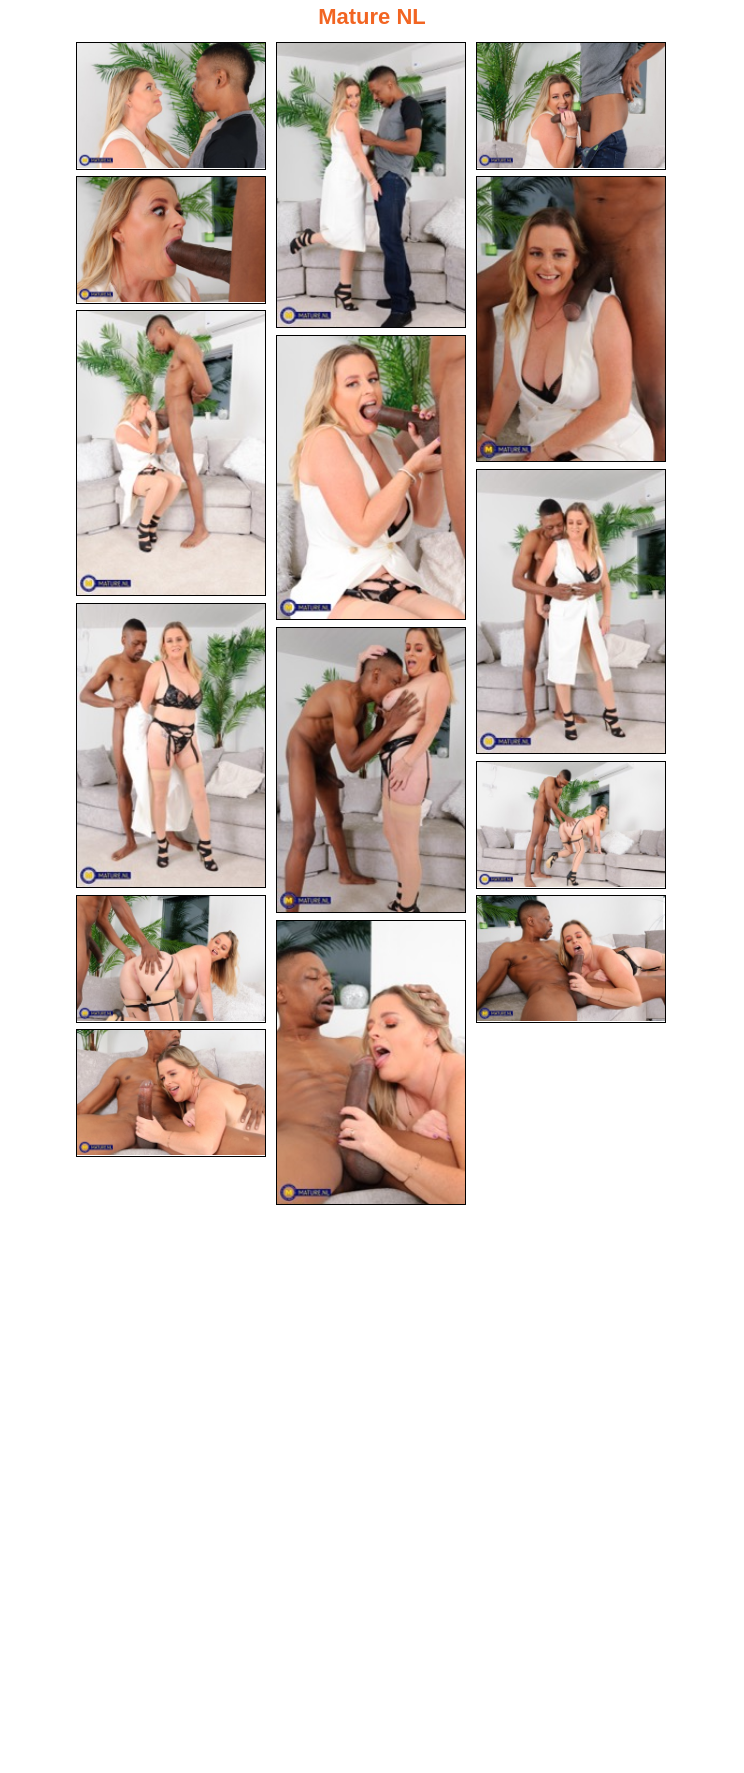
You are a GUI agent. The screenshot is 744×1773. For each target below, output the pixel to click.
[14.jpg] (371, 1063)
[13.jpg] (571, 959)
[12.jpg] (171, 959)
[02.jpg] (371, 185)
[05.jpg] (571, 319)
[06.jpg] (171, 453)
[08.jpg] (571, 612)
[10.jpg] (371, 770)
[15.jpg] (171, 1093)
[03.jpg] (571, 106)
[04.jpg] (171, 240)
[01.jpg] (171, 106)
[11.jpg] (571, 825)
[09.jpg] (171, 746)
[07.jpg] (371, 478)
